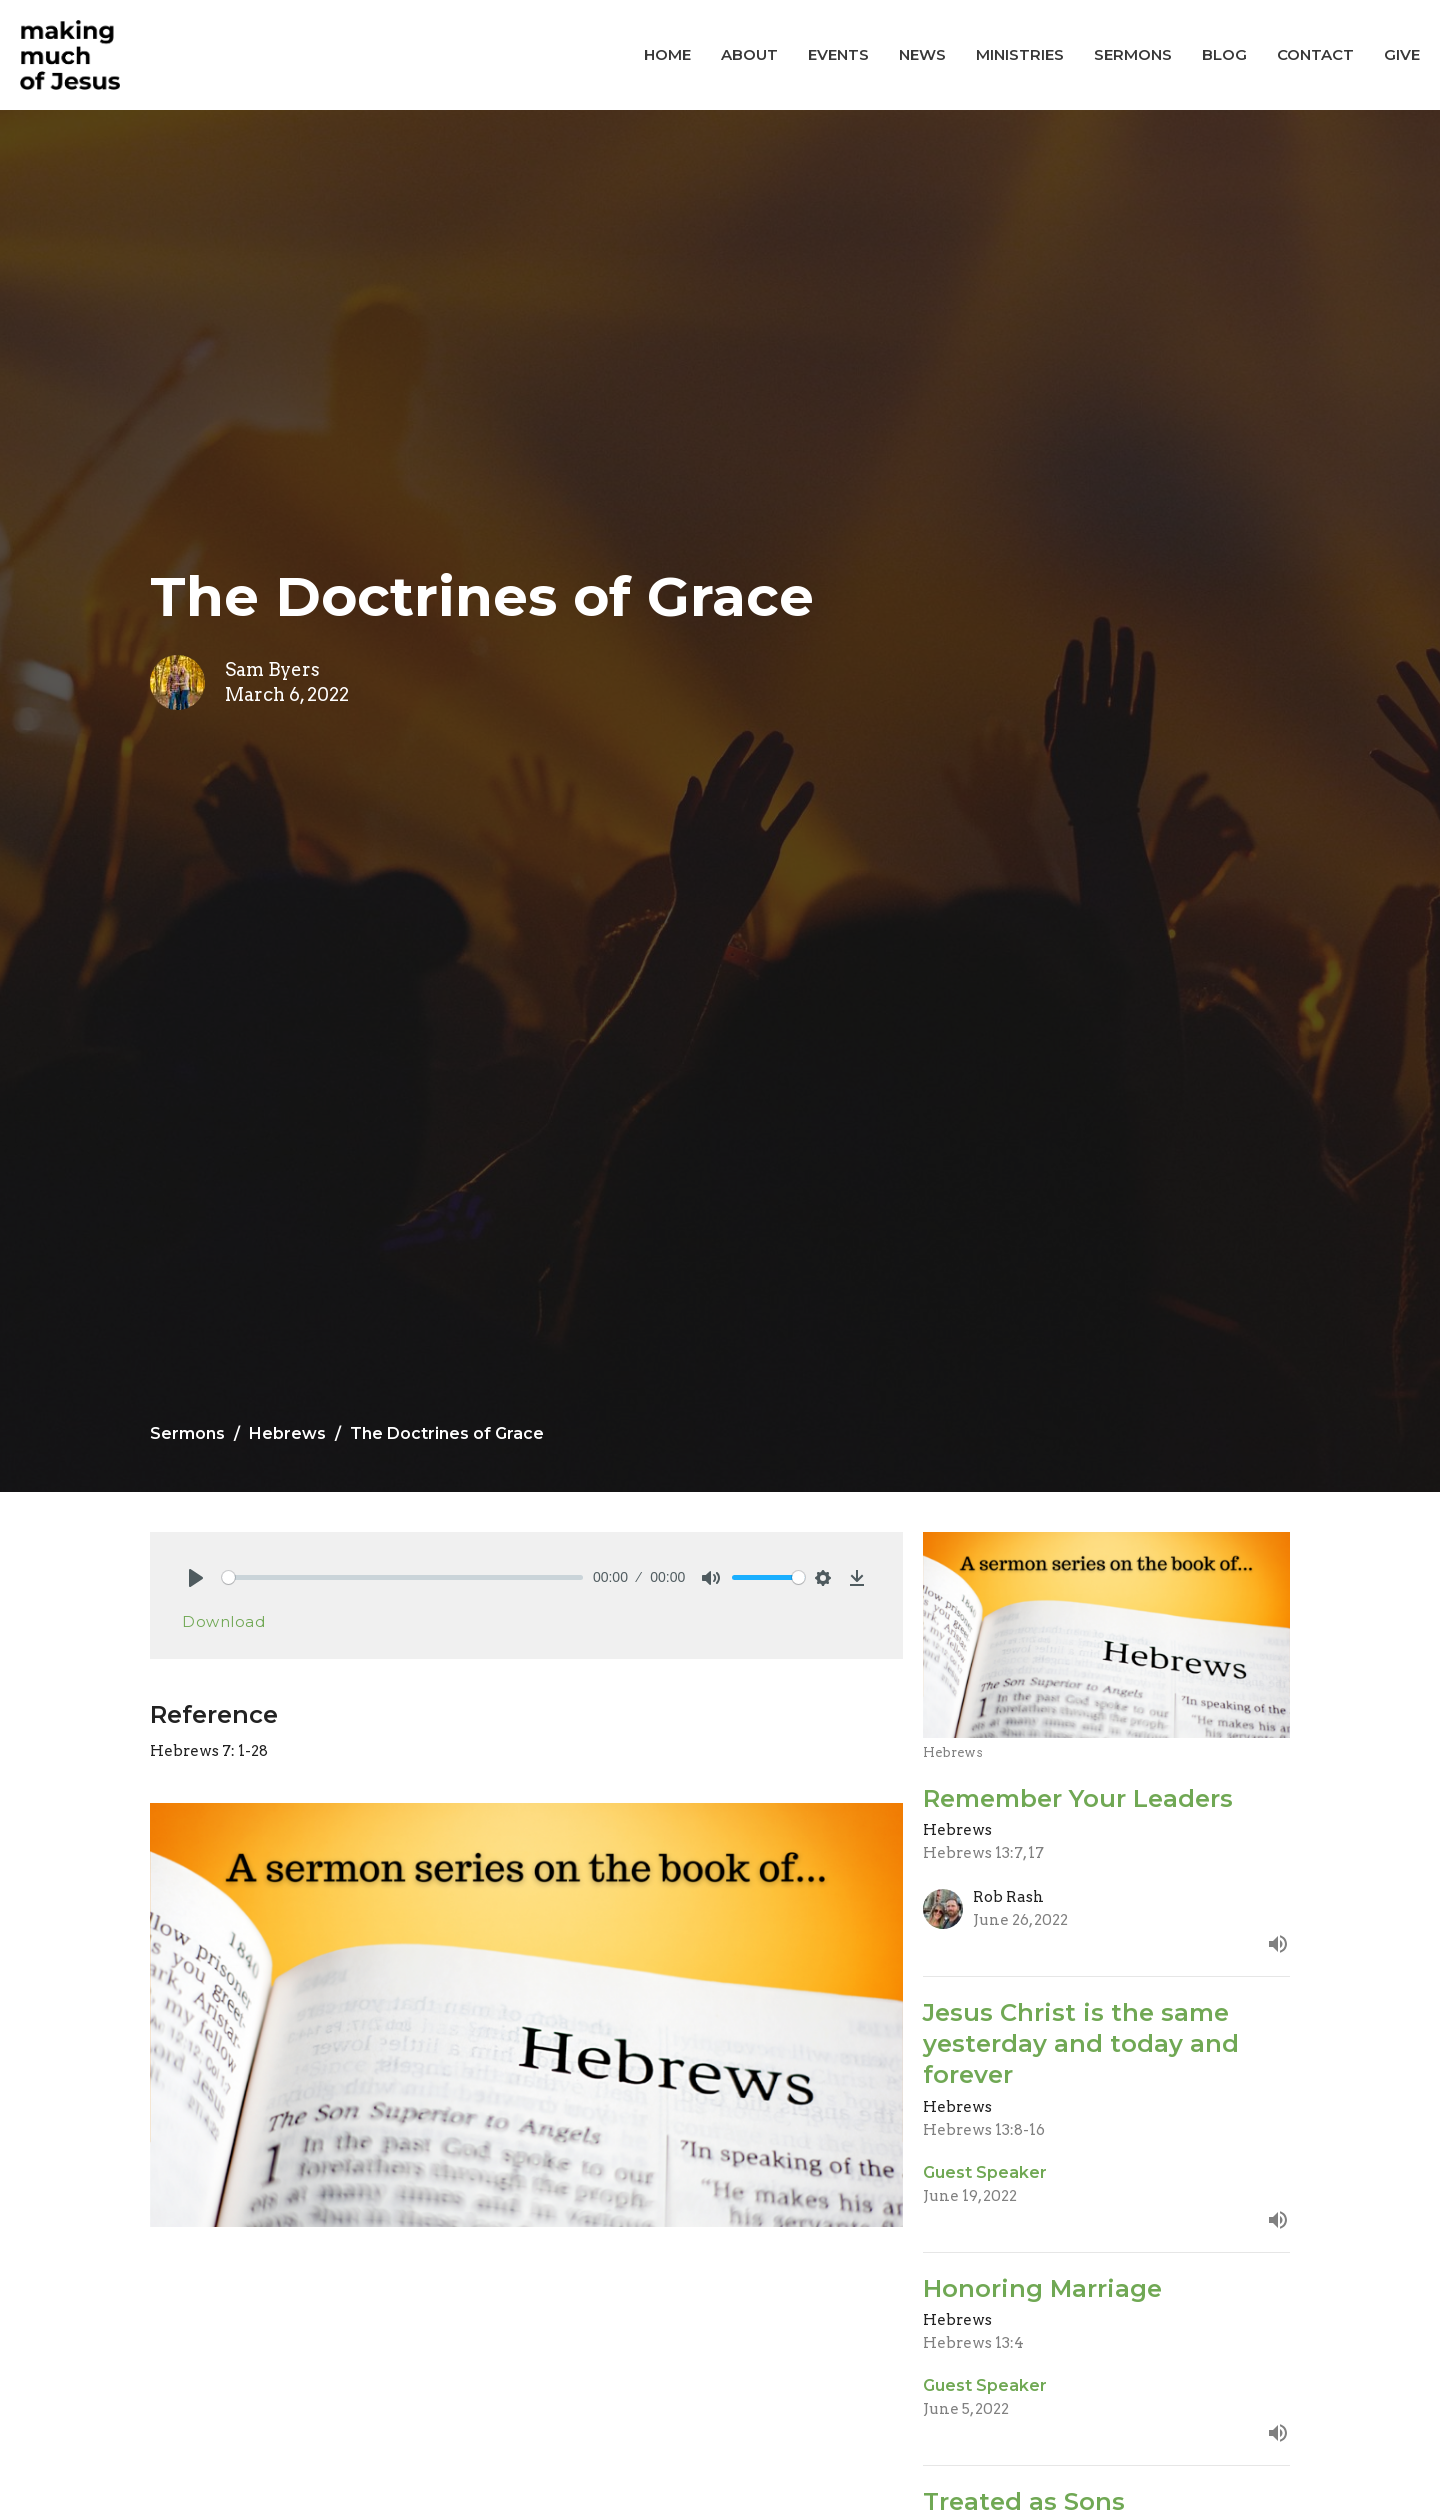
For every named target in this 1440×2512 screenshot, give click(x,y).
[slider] (402, 1577)
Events (838, 54)
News (922, 54)
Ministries (1020, 54)
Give (1402, 54)
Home (667, 54)
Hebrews (287, 1433)
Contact (1315, 54)
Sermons (1133, 54)
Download (223, 1621)
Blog (1224, 54)
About (749, 54)
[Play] (196, 1578)
